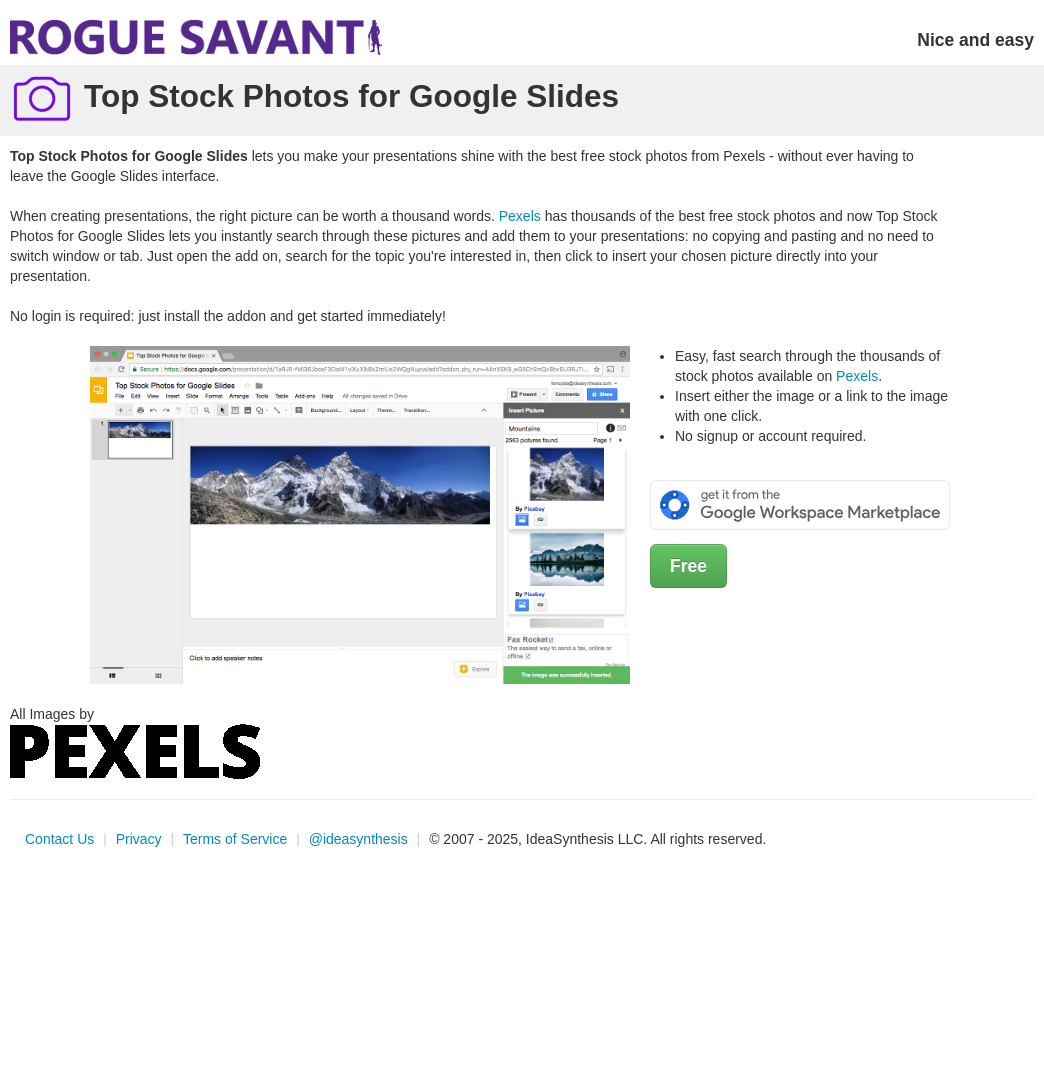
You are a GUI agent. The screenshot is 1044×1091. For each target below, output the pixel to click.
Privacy (139, 839)
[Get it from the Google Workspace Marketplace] (800, 504)
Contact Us (59, 839)
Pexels (520, 216)
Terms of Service (235, 839)
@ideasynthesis (358, 839)
